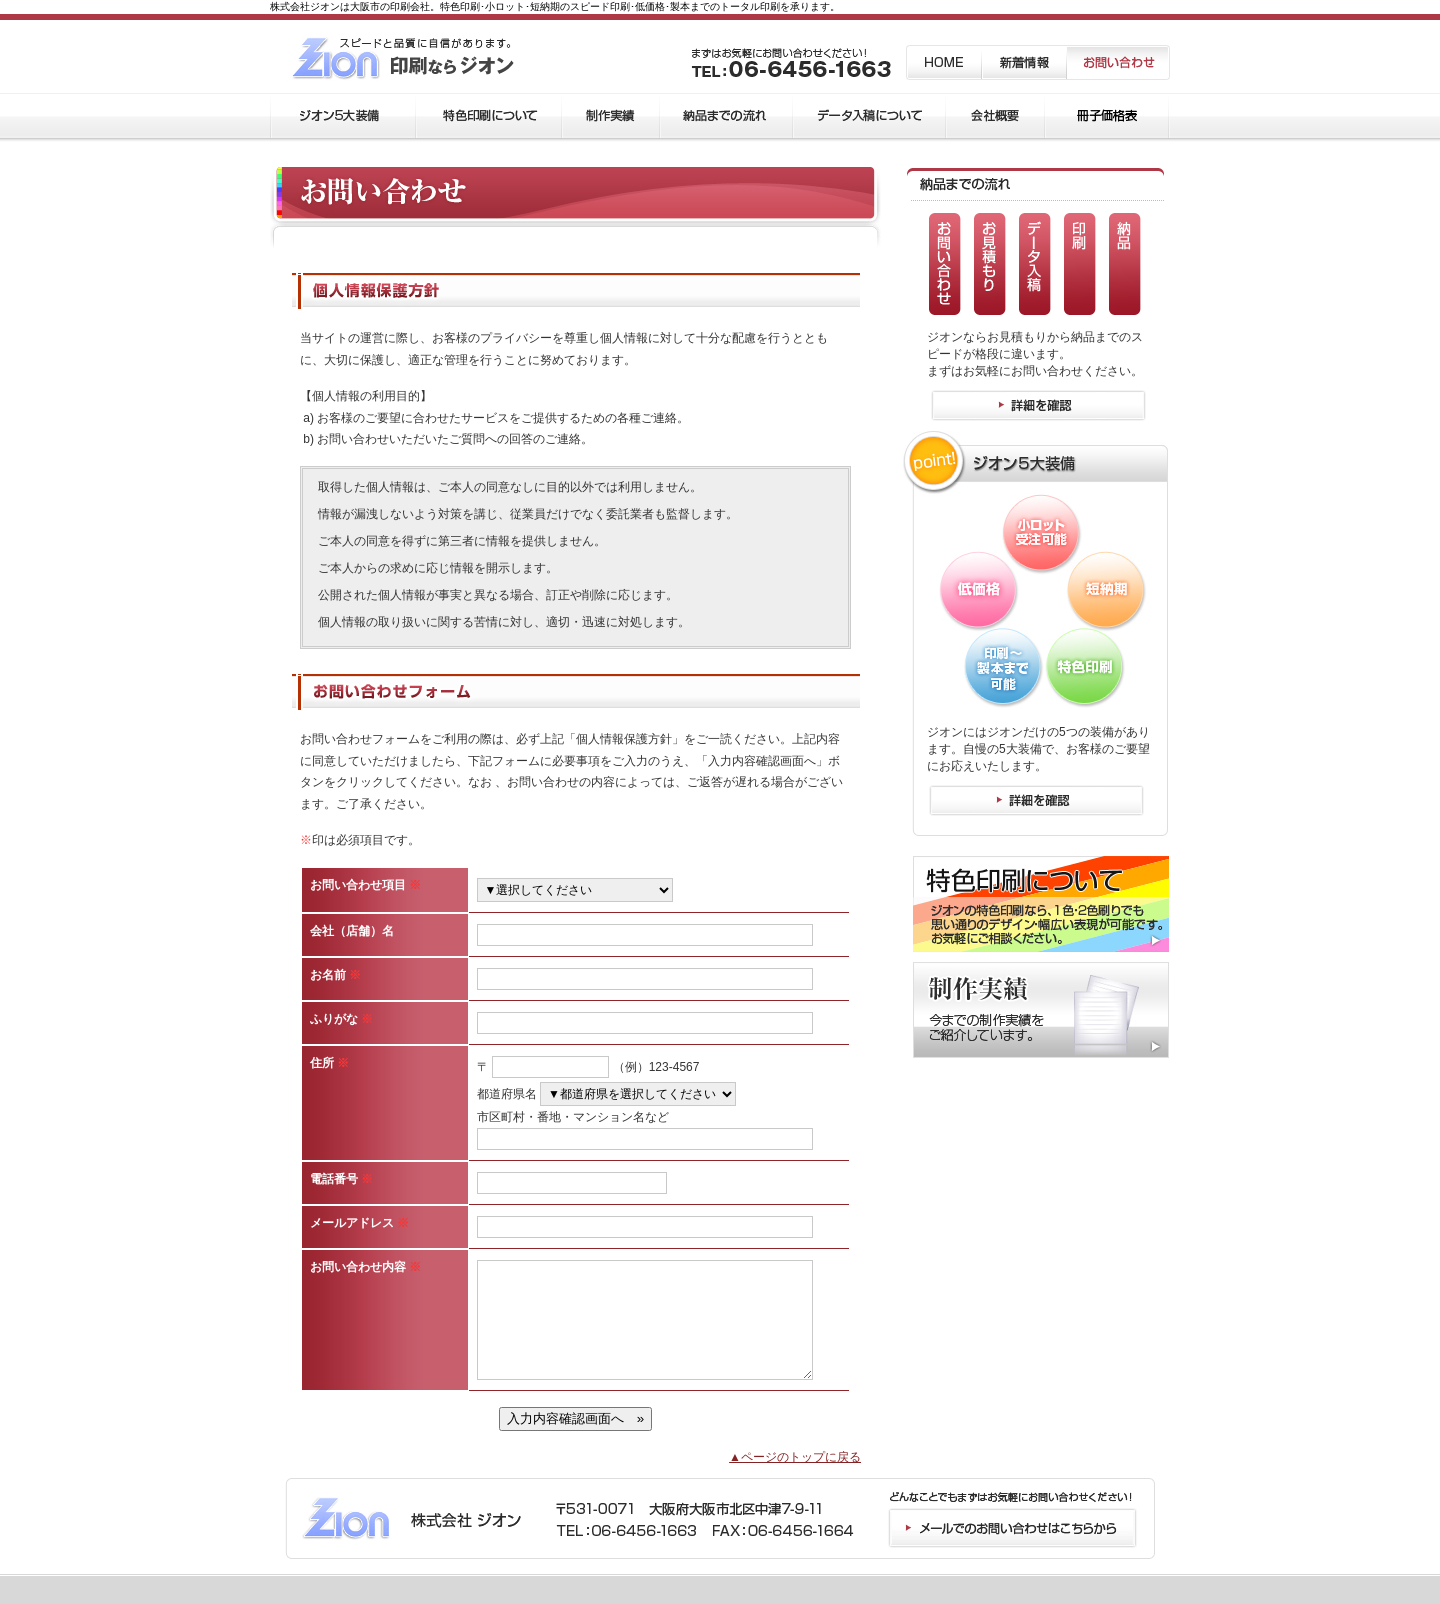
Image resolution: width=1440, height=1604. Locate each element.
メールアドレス (359, 1223)
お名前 (335, 975)
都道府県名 (507, 1094)
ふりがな (341, 1019)
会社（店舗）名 (352, 931)
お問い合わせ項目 (365, 885)
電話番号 (341, 1179)
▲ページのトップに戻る (795, 1457)
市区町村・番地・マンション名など (573, 1117)
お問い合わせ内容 (365, 1267)
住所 (329, 1063)
